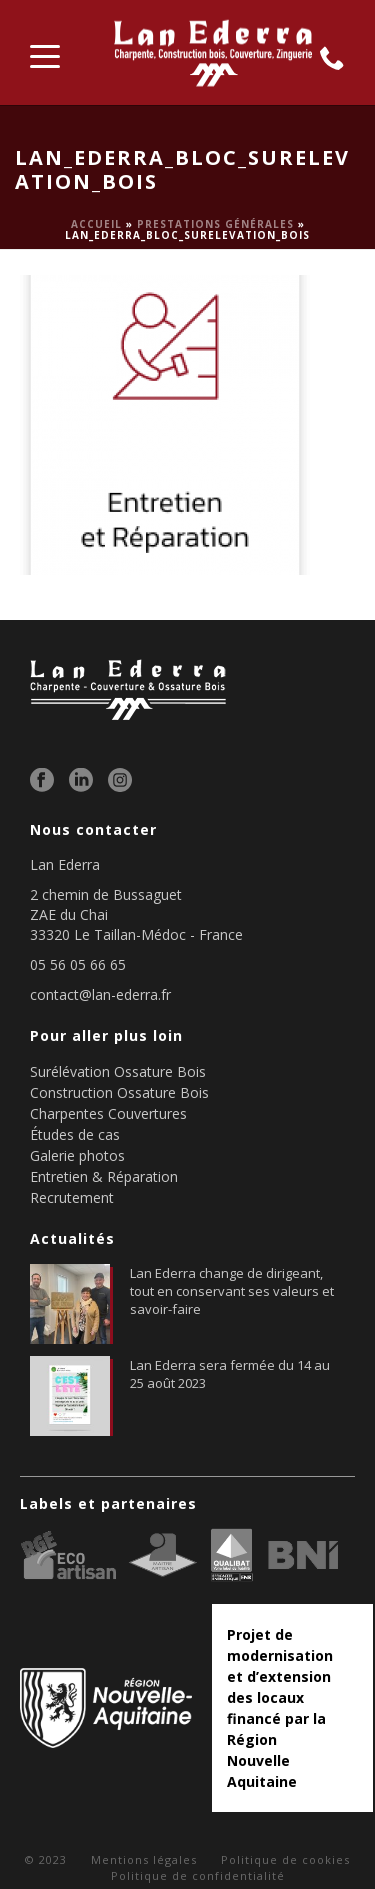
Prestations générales (215, 224)
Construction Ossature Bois (119, 1092)
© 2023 (46, 1859)
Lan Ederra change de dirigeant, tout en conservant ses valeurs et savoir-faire (232, 1291)
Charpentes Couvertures (108, 1113)
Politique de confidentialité (198, 1875)
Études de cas (75, 1134)
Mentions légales (144, 1859)
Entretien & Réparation (104, 1176)
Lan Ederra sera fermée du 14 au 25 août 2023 (230, 1374)
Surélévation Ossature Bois (118, 1071)
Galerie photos (77, 1155)
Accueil (96, 224)
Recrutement (72, 1197)
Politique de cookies (285, 1859)
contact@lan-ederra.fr (100, 995)
